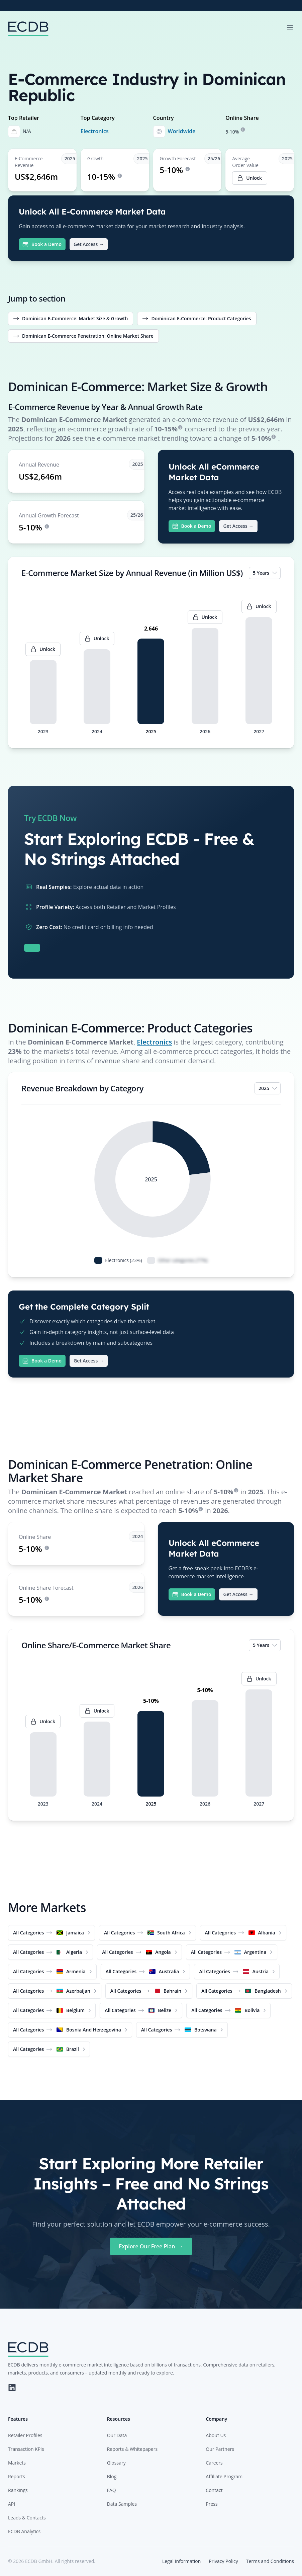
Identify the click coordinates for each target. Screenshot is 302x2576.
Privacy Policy (223, 2561)
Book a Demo (42, 244)
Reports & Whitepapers (132, 2449)
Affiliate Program (224, 2476)
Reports (16, 2476)
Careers (214, 2463)
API (11, 2504)
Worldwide (182, 131)
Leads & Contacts (27, 2517)
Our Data (117, 2435)
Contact (214, 2490)
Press (211, 2504)
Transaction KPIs (26, 2449)
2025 (268, 1088)
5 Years (265, 573)
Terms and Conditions (270, 2561)
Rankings (18, 2490)
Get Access (89, 244)
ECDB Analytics (24, 2531)
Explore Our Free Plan (151, 2246)
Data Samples (122, 2504)
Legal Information (181, 2561)
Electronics (95, 131)
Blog (112, 2476)
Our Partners (220, 2449)
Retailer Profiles (25, 2435)
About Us (216, 2435)
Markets (17, 2463)
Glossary (116, 2463)
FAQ (111, 2490)
